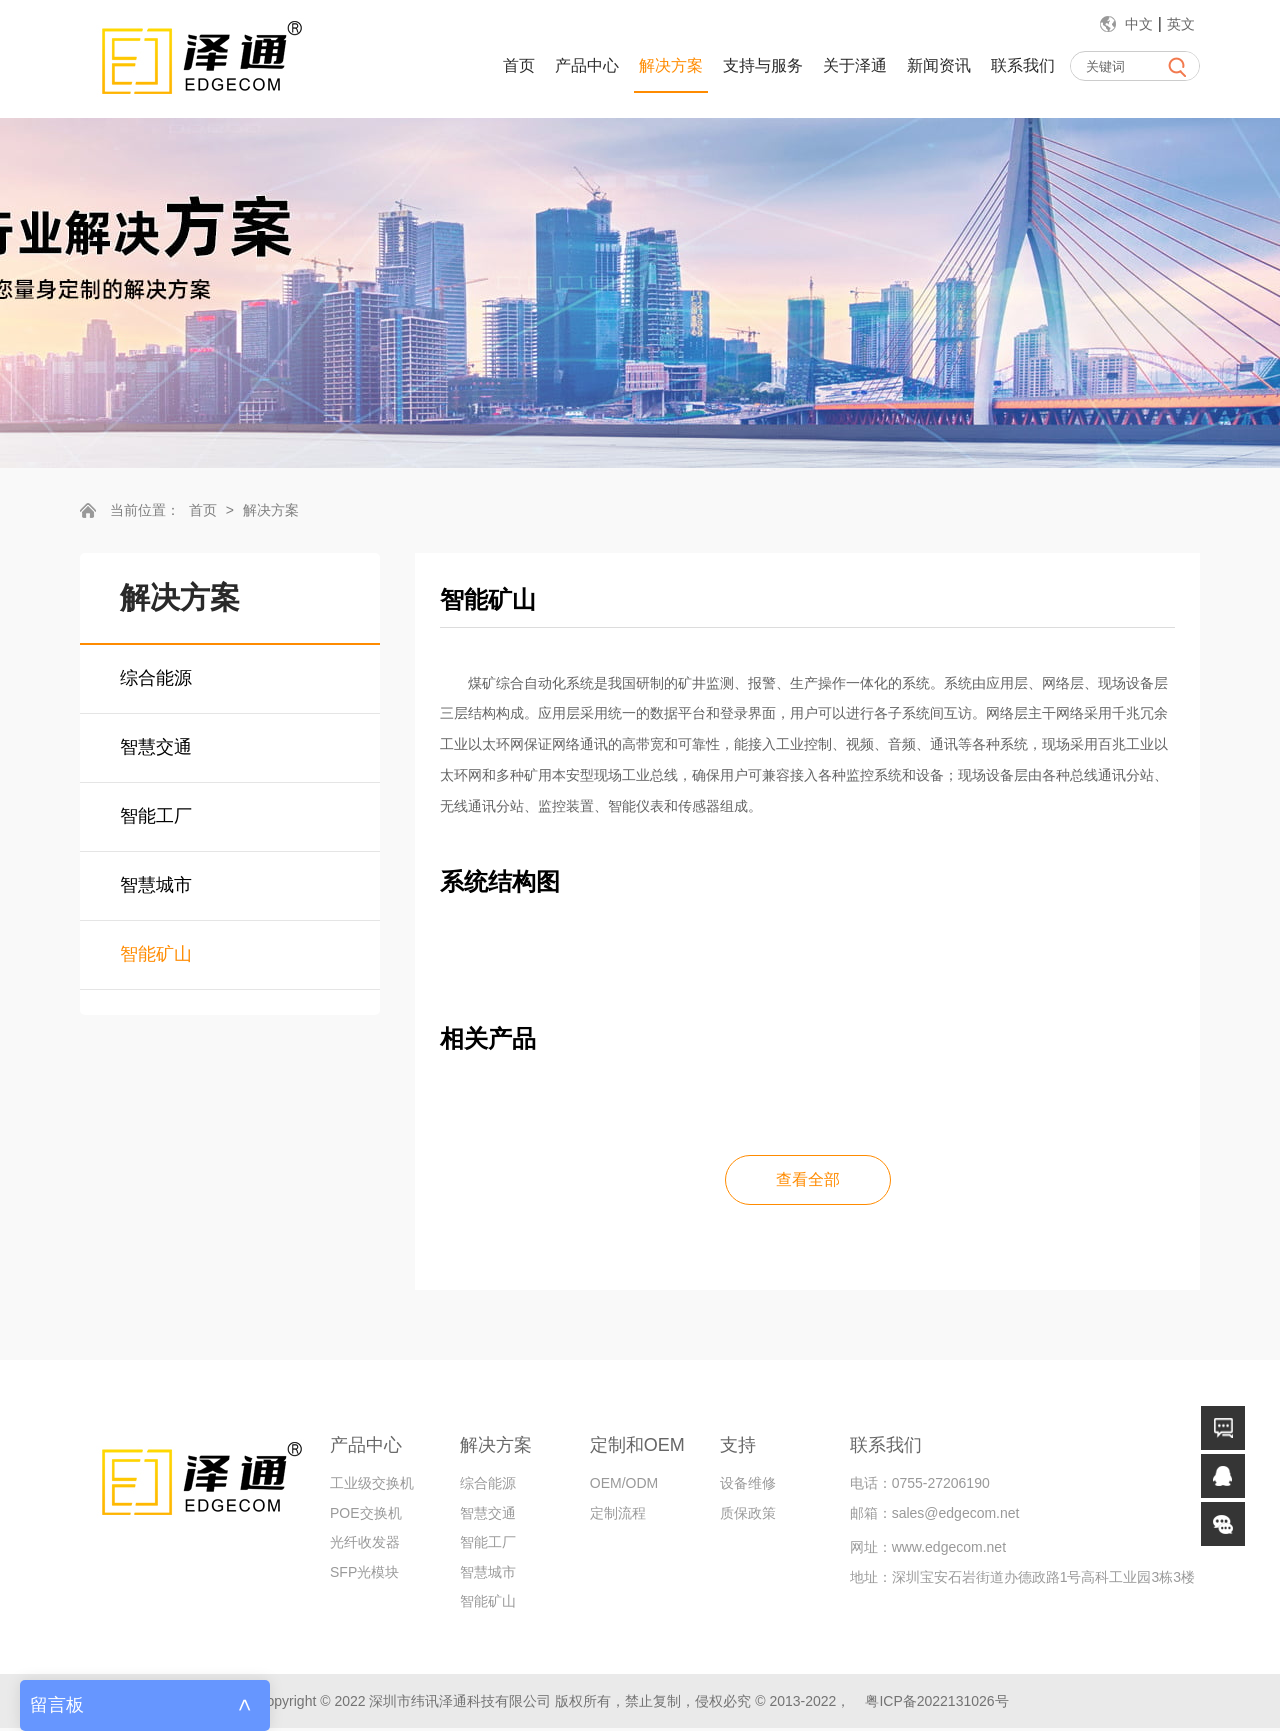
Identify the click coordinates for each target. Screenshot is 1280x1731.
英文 (1181, 24)
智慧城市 (156, 885)
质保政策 (748, 1515)
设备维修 (748, 1486)
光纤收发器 (365, 1545)
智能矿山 (156, 954)
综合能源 (156, 678)
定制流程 (618, 1515)
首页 (519, 65)
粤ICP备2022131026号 (936, 1703)
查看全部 (808, 1180)
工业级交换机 (372, 1486)
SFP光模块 (364, 1574)
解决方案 (671, 65)
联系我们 (1023, 65)
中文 (1139, 24)
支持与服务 (763, 65)
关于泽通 (855, 65)
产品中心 (587, 65)
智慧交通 (156, 747)
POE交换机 (366, 1515)
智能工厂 (156, 816)
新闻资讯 (939, 65)
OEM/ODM (624, 1486)
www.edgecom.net (949, 1550)
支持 (738, 1447)
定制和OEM (637, 1447)
